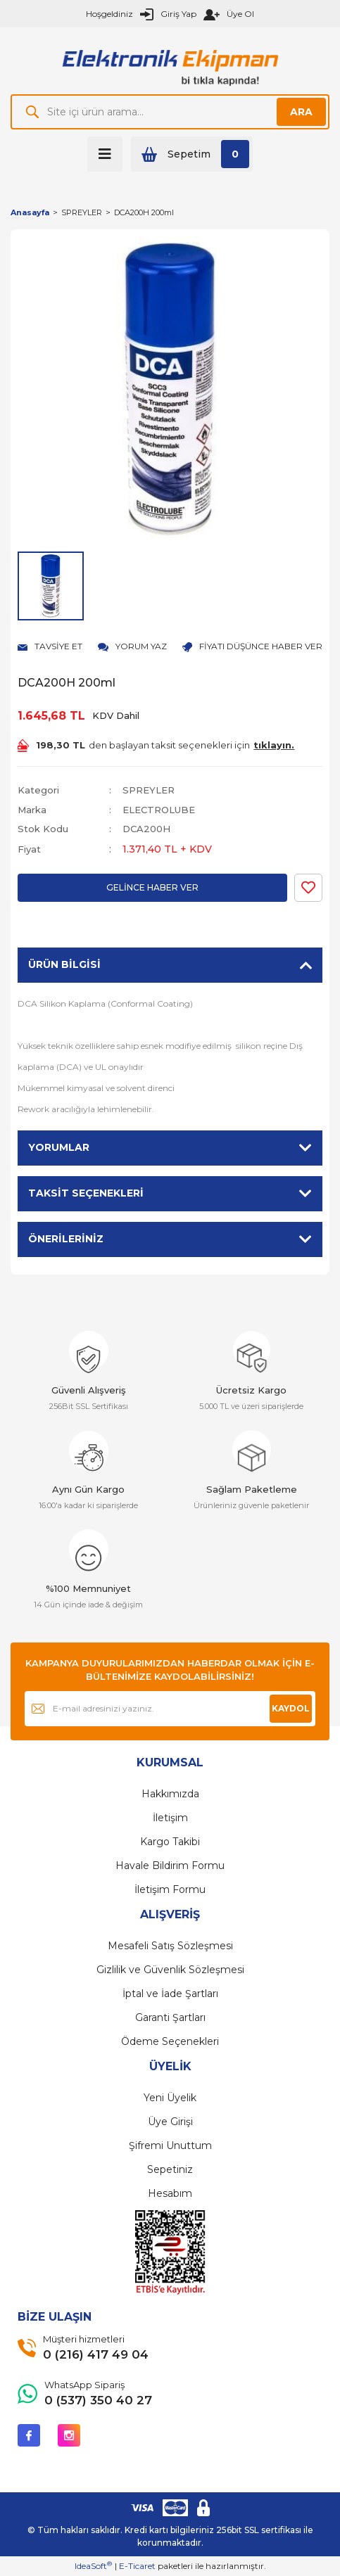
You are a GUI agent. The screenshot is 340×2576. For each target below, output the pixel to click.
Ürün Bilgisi (64, 964)
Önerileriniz (65, 1238)
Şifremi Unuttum (170, 2145)
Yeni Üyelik (170, 2097)
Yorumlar (58, 1147)
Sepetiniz (170, 2169)
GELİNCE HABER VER (152, 887)
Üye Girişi (170, 2121)
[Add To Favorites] (308, 888)
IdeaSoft (93, 2565)
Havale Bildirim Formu (170, 1865)
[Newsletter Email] (170, 1708)
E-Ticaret (137, 2566)
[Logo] (170, 66)
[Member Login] (168, 14)
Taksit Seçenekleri (86, 1193)
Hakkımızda (170, 1793)
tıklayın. (273, 745)
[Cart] (192, 154)
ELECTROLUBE (158, 809)
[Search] (170, 111)
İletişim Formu (170, 1889)
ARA (301, 112)
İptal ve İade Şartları (170, 1993)
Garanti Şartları (170, 2017)
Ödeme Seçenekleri (170, 2041)
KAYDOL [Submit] (291, 1708)
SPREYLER (148, 790)
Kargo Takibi (170, 1841)
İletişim (170, 1817)
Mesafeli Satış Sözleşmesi (170, 1945)
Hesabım (170, 2193)
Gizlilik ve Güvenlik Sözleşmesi (170, 1969)
